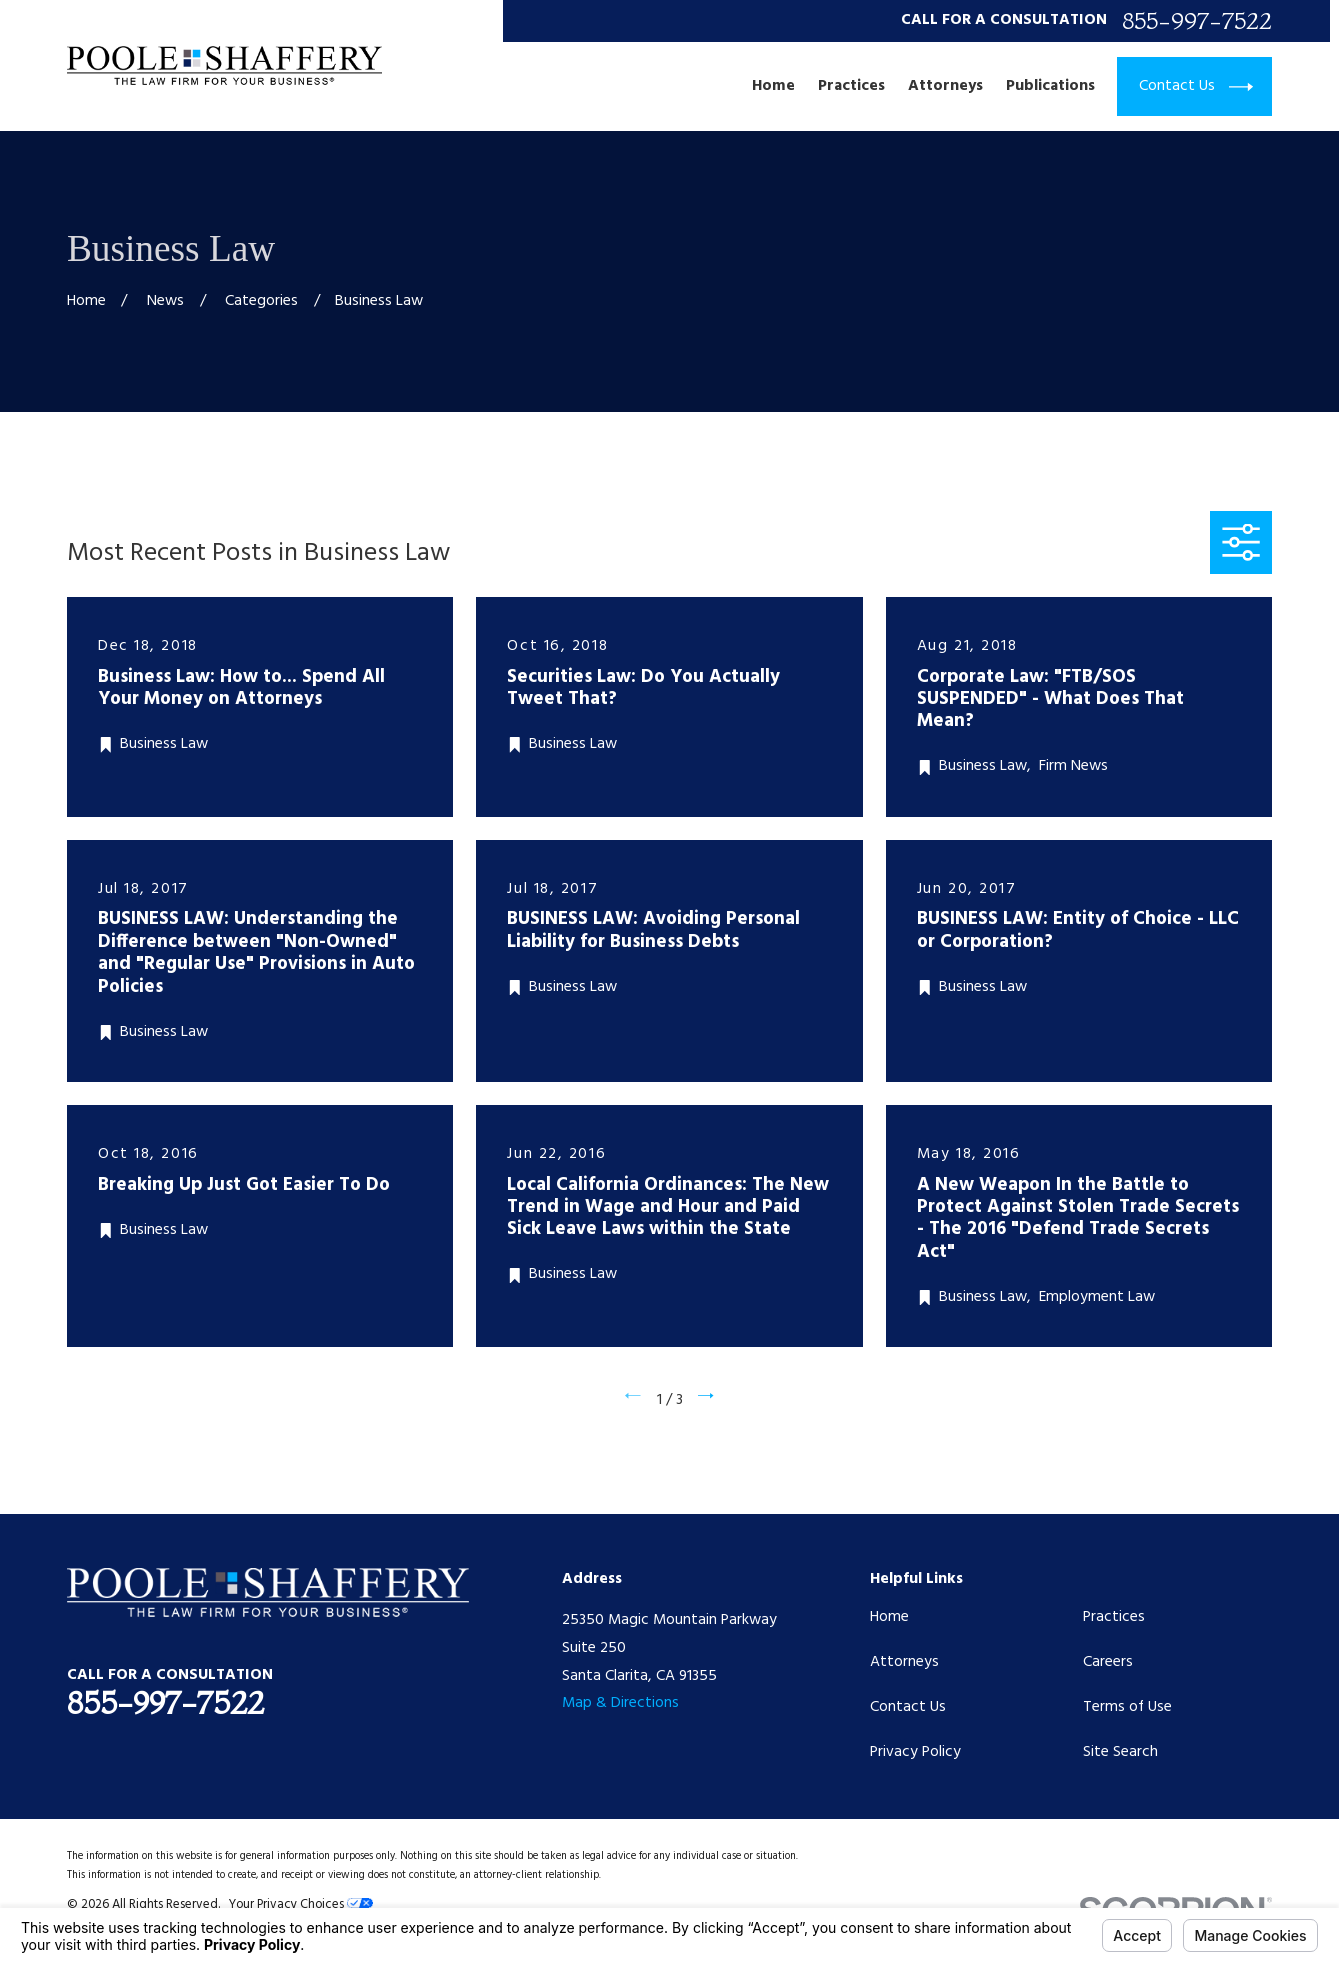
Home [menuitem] (773, 87)
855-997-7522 (1197, 20)
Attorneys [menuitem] (945, 87)
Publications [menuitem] (1050, 87)
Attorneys (904, 1662)
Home (889, 1617)
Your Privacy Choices (301, 1904)
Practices (1114, 1617)
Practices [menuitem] (851, 87)
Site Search (1120, 1752)
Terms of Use (1127, 1707)
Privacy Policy (915, 1752)
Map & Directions (620, 1703)
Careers (1108, 1662)
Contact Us (908, 1707)
